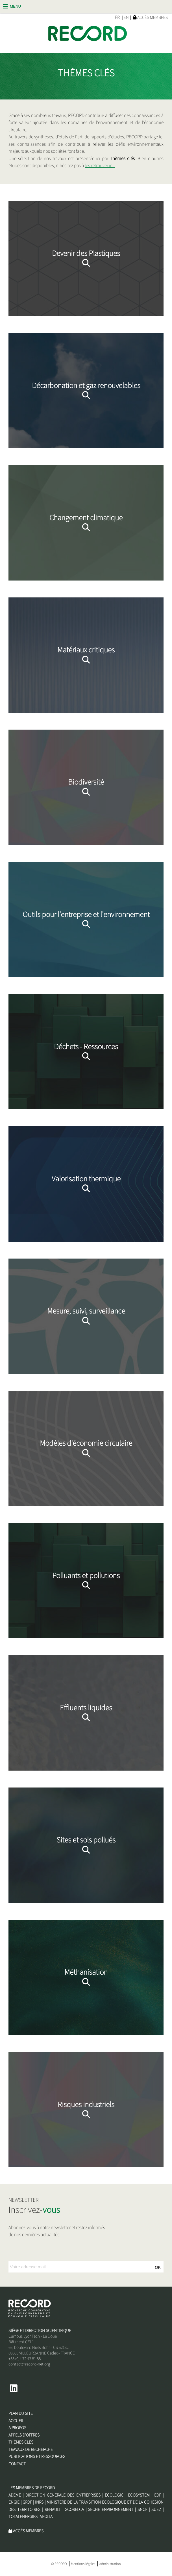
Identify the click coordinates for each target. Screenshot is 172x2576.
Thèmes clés (20, 2442)
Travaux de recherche (30, 2449)
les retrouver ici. (100, 165)
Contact (17, 2464)
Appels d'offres (24, 2435)
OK (158, 2267)
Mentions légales (83, 2563)
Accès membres (150, 17)
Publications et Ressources (36, 2456)
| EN (125, 17)
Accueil (16, 2421)
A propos (17, 2428)
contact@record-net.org (29, 2364)
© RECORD (59, 2563)
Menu (15, 6)
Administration (110, 2563)
